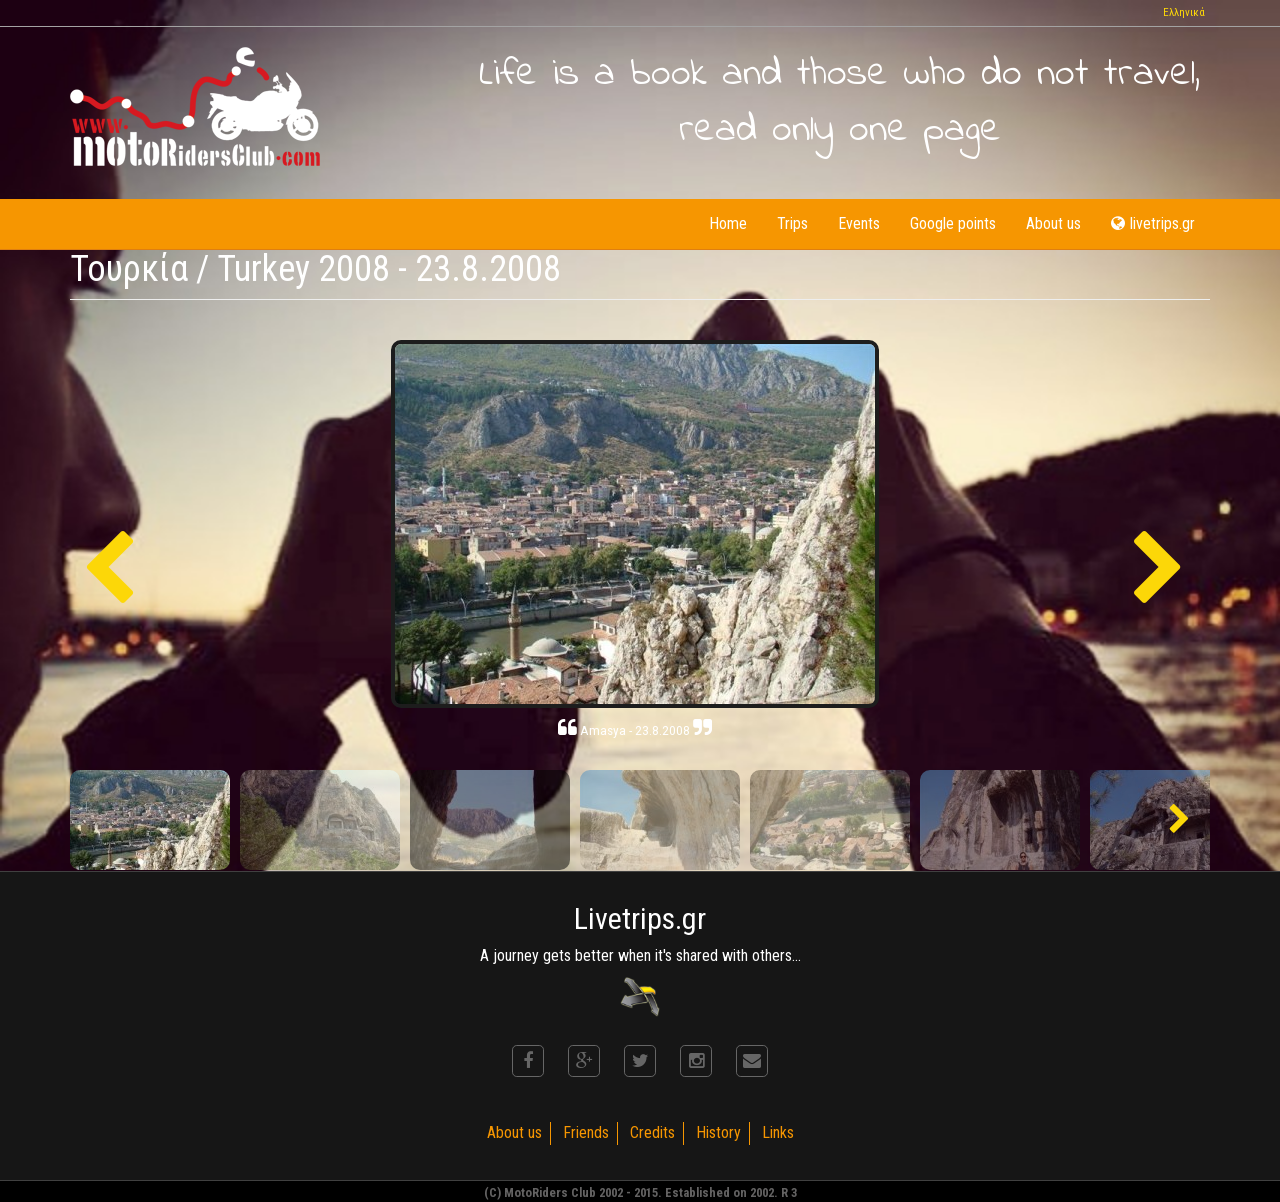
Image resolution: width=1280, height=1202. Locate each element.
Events (859, 223)
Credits (652, 1132)
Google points (953, 223)
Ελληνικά (1184, 12)
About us (1053, 223)
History (718, 1132)
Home (728, 223)
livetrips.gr (1153, 223)
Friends (586, 1132)
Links (778, 1132)
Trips (792, 223)
